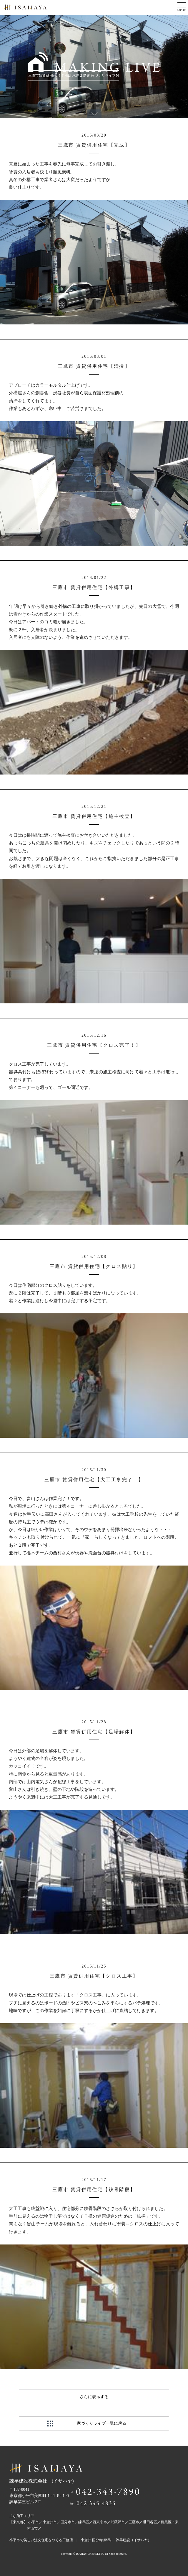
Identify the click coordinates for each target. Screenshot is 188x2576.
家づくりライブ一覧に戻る (101, 2423)
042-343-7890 (108, 2491)
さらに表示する (94, 2397)
